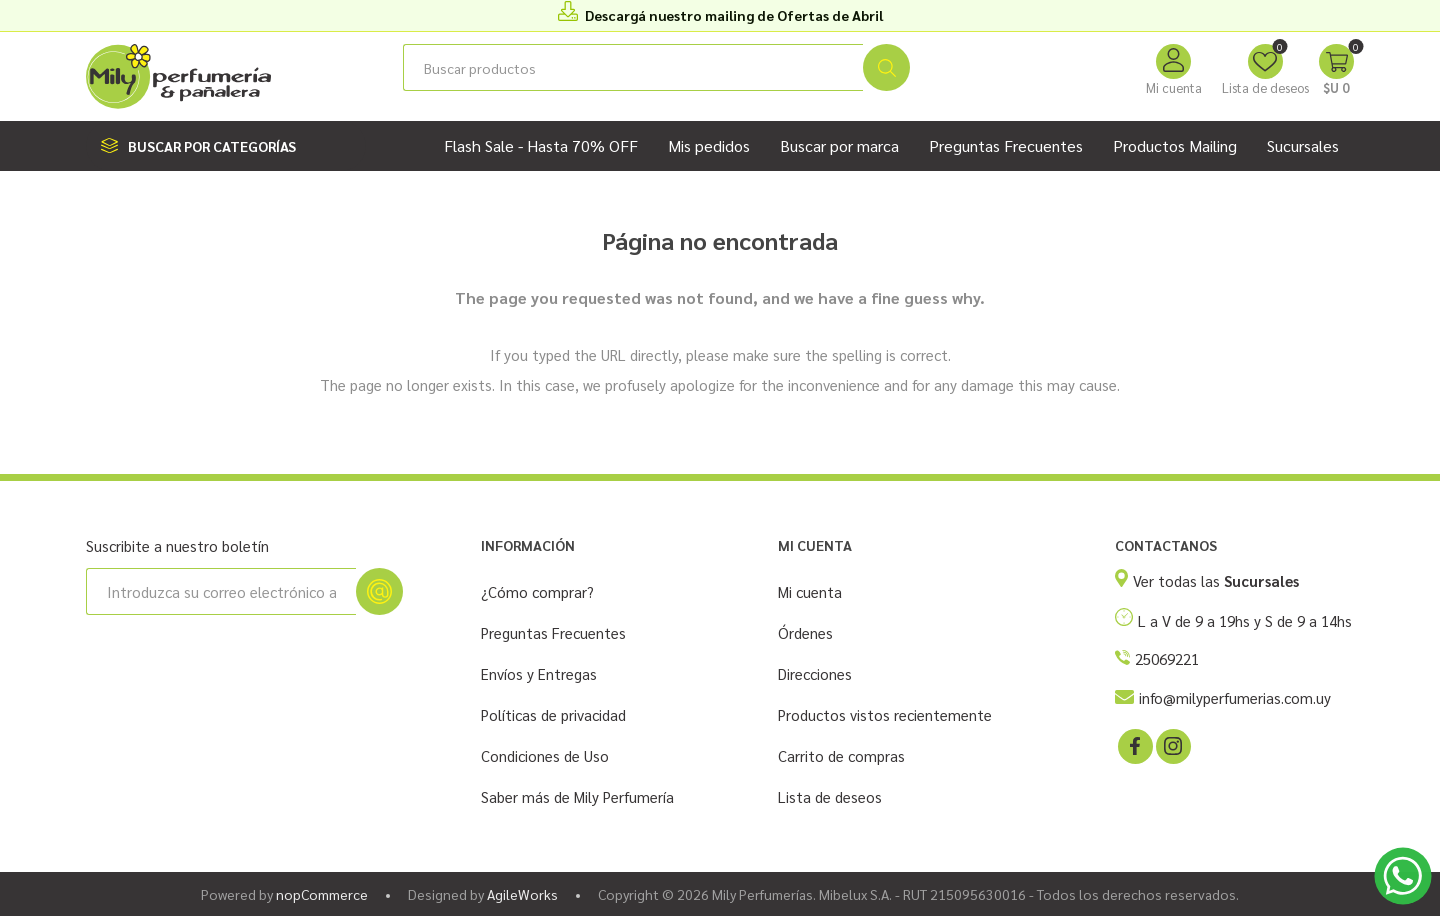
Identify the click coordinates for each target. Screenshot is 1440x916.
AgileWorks (522, 894)
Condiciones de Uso (545, 755)
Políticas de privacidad (553, 714)
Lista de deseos (830, 796)
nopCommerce (322, 894)
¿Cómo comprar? (537, 591)
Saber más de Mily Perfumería (577, 796)
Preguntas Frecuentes (553, 632)
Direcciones (815, 673)
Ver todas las (1216, 580)
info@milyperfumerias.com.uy (1235, 697)
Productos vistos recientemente (885, 714)
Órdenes (805, 632)
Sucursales (1303, 145)
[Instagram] (1172, 745)
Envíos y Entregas (539, 673)
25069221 (1167, 658)
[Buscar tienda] (633, 67)
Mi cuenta (1174, 87)
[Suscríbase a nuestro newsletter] (221, 591)
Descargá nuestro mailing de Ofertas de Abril (734, 15)
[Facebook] (1134, 745)
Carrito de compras (841, 755)
